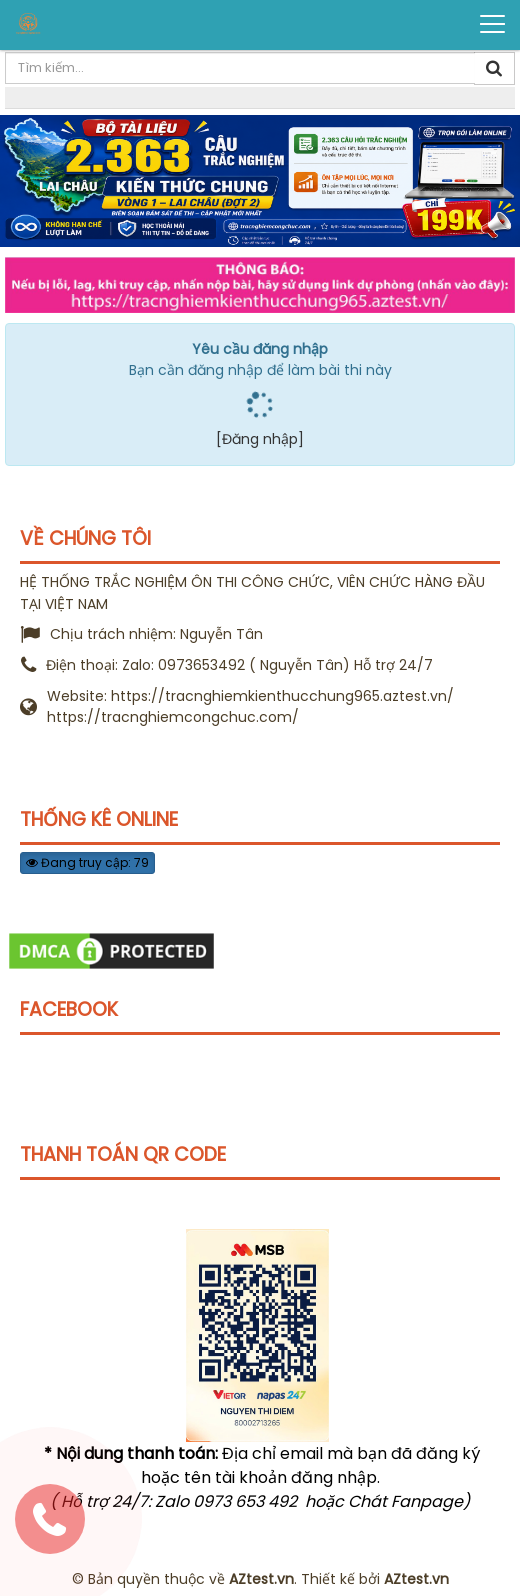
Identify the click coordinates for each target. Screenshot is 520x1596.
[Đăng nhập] (260, 439)
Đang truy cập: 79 (87, 862)
